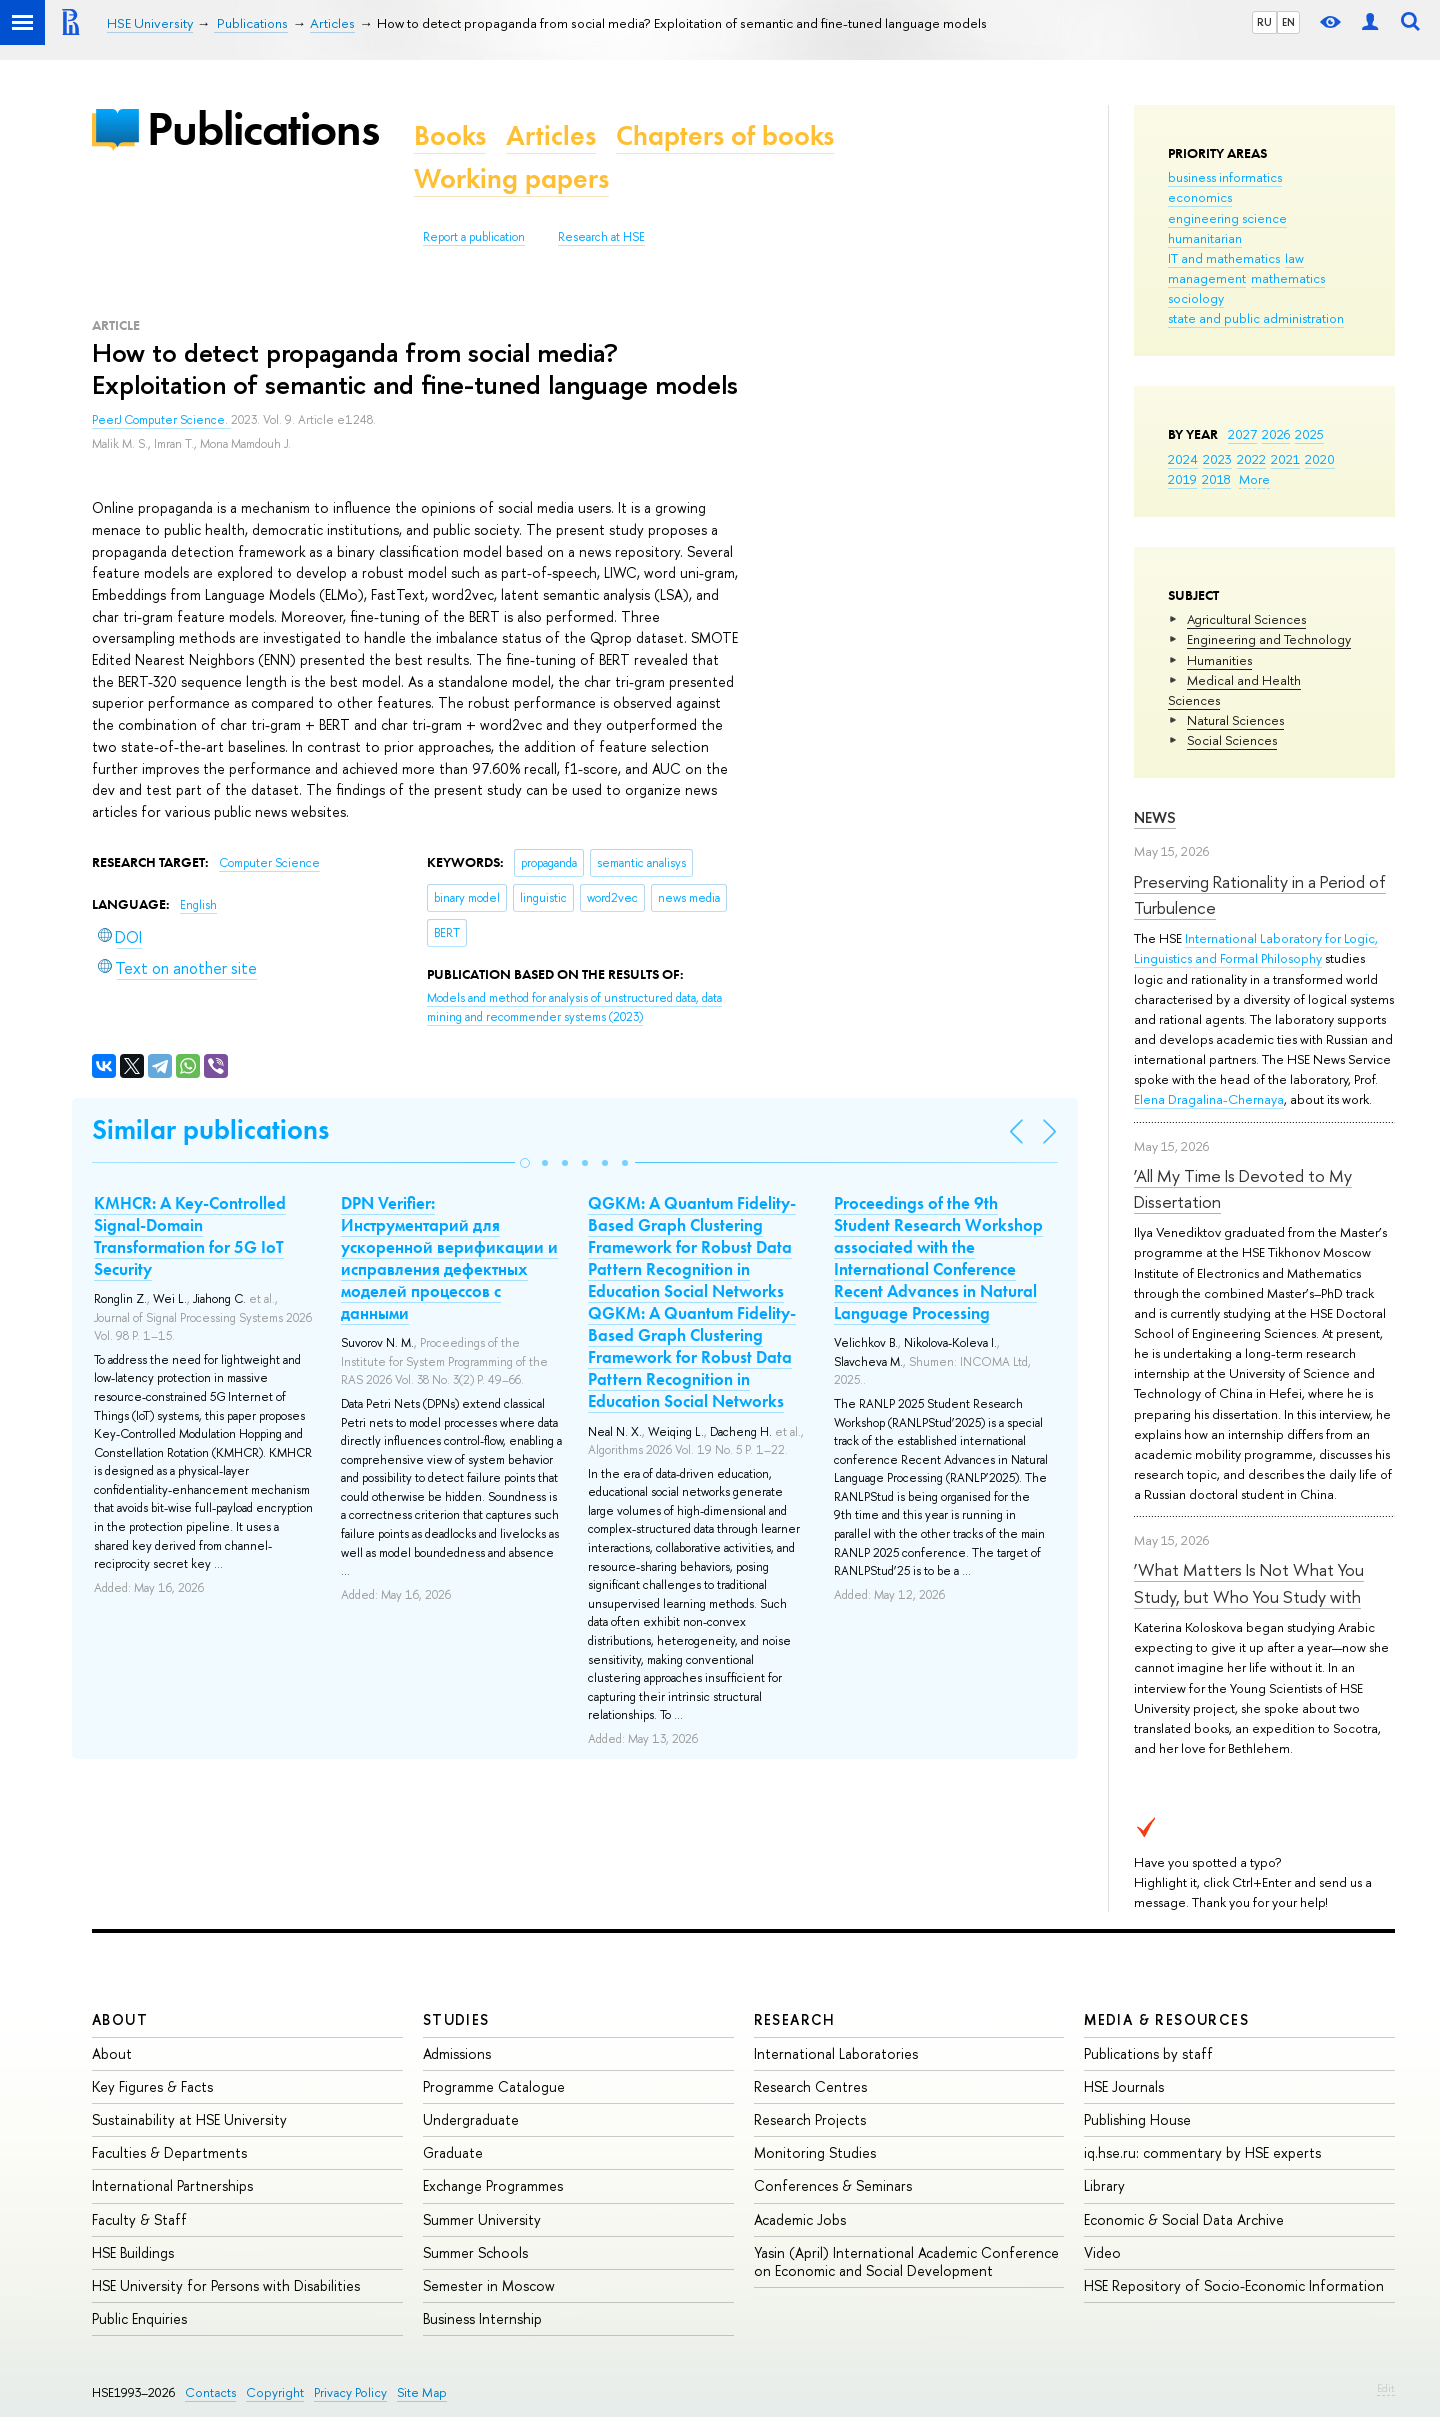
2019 (1182, 479)
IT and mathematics (1224, 258)
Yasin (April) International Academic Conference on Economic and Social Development (906, 2261)
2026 (1276, 434)
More (1254, 479)
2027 (1242, 434)
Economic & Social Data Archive (1184, 2219)
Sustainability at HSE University (189, 2119)
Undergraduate (471, 2119)
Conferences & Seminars (833, 2185)
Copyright (275, 2392)
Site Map (422, 2392)
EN (1288, 22)
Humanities (1219, 660)
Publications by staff (1148, 2053)
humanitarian (1205, 238)
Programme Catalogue (494, 2086)
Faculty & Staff (139, 2219)
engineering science (1227, 218)
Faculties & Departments (169, 2152)
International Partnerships (172, 2185)
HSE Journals (1124, 2086)
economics (1200, 197)
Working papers (511, 178)
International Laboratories (836, 2053)
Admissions (457, 2053)
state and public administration (1256, 318)
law (1294, 258)
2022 (1251, 459)
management (1207, 278)
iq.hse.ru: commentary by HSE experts (1202, 2152)
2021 (1285, 459)
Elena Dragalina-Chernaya (1209, 1099)
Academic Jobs (800, 2219)
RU (1264, 22)
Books (450, 135)
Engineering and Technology (1269, 639)
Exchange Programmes (493, 2185)
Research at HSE (601, 237)
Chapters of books (725, 135)
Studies (456, 2019)
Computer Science (269, 863)
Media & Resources (1166, 2019)
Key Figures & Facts (152, 2086)
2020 (1320, 459)
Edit (1386, 2388)
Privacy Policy (350, 2392)
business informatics (1225, 177)
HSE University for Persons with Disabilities (226, 2285)
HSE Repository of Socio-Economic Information (1234, 2285)
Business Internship (482, 2318)
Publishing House (1137, 2119)
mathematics (1288, 278)
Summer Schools (475, 2252)
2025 (1309, 434)
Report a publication (474, 237)
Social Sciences (1232, 740)
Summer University (482, 2219)
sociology (1196, 298)
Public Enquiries (139, 2318)
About (120, 2019)
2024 (1183, 459)
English (198, 905)
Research (795, 2019)
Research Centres (810, 2086)
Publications (263, 128)
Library (1104, 2185)
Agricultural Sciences (1246, 619)
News (1155, 817)
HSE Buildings (133, 2252)
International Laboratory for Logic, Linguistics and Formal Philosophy (1256, 948)
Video (1102, 2252)
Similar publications (210, 1129)
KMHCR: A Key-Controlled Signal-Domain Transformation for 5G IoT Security (190, 1236)
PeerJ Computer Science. (161, 420)
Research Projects (810, 2119)
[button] (525, 1163)
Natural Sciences (1235, 720)
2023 (1217, 459)
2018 (1216, 479)
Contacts (210, 2392)
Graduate (453, 2152)
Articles (551, 135)
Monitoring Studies (815, 2152)
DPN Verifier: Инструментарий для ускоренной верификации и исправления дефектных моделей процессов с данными (449, 1258)
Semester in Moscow (489, 2285)
